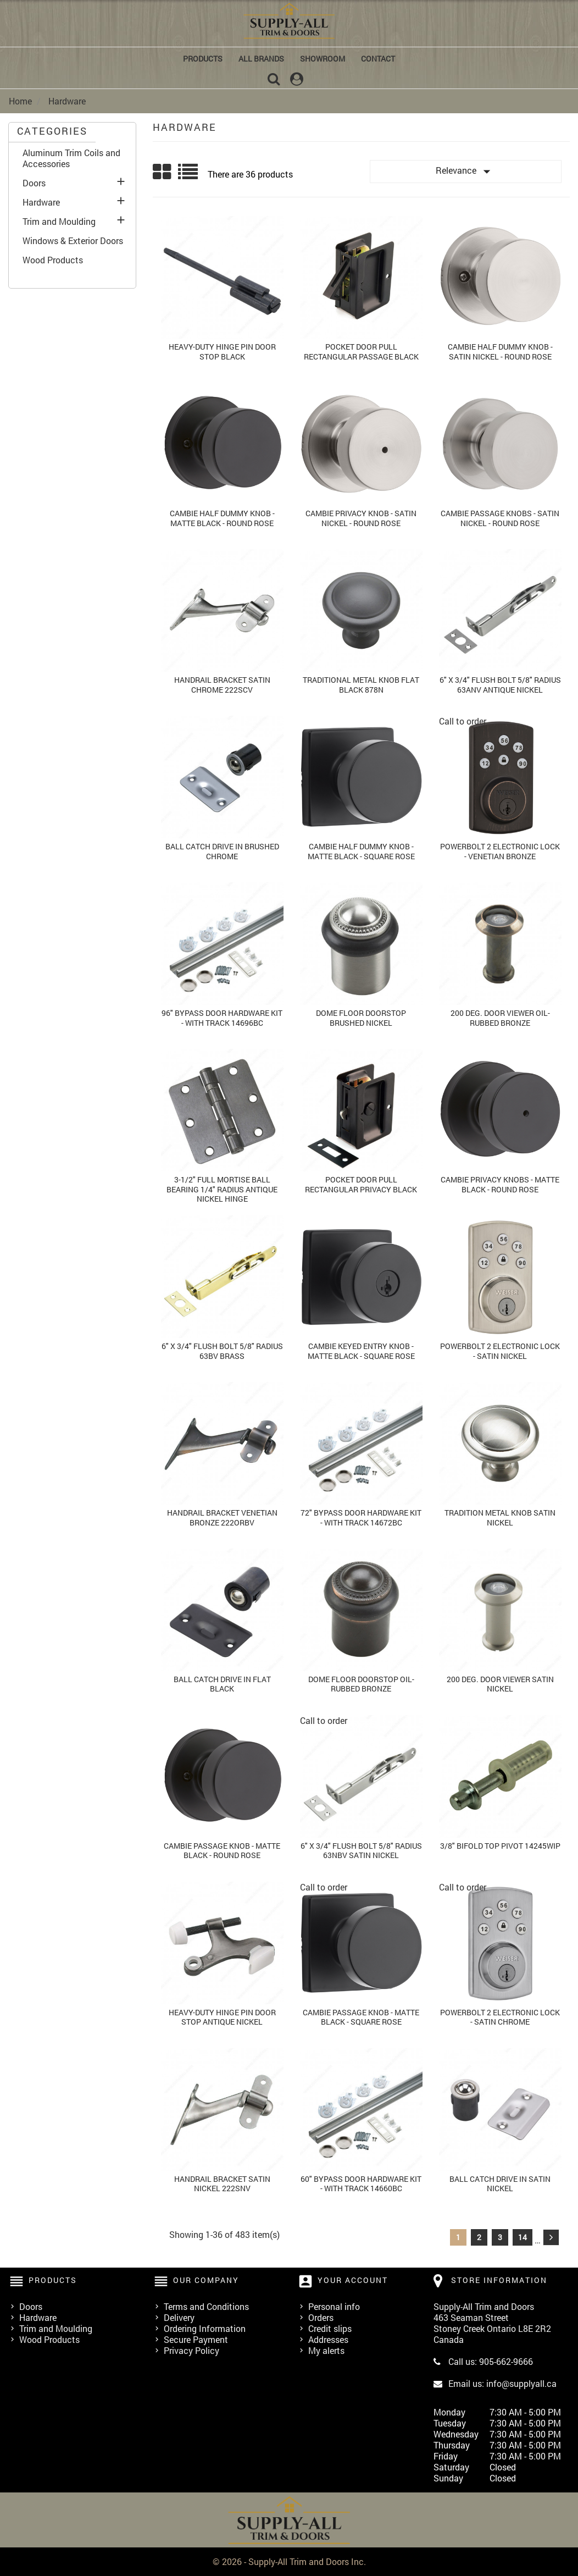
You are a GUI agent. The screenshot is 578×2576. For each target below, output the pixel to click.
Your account (353, 2280)
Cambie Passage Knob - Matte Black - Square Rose (361, 2017)
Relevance (465, 171)
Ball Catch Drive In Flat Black (222, 1684)
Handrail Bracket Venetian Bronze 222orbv (222, 1517)
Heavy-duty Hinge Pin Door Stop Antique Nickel (222, 2017)
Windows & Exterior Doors (73, 240)
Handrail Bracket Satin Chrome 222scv (222, 685)
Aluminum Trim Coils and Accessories (71, 158)
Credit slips (330, 2328)
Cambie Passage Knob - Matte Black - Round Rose (222, 1850)
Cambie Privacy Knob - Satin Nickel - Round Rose (360, 518)
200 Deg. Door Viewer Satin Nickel (500, 1684)
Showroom (322, 58)
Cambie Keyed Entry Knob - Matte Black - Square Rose (361, 1351)
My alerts (326, 2350)
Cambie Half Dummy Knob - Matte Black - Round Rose (222, 518)
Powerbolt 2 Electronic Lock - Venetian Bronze (500, 851)
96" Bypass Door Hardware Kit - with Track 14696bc (222, 1018)
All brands (261, 58)
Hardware (41, 202)
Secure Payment (196, 2339)
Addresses (328, 2339)
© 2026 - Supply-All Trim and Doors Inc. (289, 2561)
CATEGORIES (52, 130)
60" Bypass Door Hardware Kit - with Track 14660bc (361, 2184)
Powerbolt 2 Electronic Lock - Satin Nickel (500, 1351)
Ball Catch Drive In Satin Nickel (500, 2184)
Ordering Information (205, 2328)
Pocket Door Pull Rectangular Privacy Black (361, 1184)
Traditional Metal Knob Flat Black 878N (361, 685)
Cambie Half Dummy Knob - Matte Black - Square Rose (361, 851)
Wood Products (53, 260)
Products (203, 58)
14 (522, 2237)
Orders (321, 2317)
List (188, 175)
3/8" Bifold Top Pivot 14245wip (500, 1845)
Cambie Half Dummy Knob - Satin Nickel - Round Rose (500, 351)
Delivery (179, 2317)
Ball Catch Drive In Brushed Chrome (222, 851)
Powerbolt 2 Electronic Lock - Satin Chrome (500, 2017)
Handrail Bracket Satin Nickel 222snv (222, 2184)
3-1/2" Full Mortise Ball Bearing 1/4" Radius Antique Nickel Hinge (221, 1189)
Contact (378, 58)
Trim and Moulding (59, 221)
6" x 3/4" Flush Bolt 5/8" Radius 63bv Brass (222, 1351)
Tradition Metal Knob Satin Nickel (499, 1517)
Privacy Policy (191, 2350)
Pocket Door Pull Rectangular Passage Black (361, 351)
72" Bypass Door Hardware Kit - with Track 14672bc (361, 1517)
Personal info (334, 2306)
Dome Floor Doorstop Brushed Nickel (361, 1018)
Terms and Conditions (206, 2306)
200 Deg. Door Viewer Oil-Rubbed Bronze (500, 1018)
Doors (34, 183)
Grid (163, 172)
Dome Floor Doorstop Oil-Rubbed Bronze (361, 1684)
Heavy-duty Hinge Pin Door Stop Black (222, 351)
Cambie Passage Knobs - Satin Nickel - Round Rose (500, 518)
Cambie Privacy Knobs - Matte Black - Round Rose (500, 1184)
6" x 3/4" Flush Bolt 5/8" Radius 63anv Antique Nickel (500, 685)
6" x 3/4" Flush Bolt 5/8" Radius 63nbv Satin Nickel (361, 1850)
